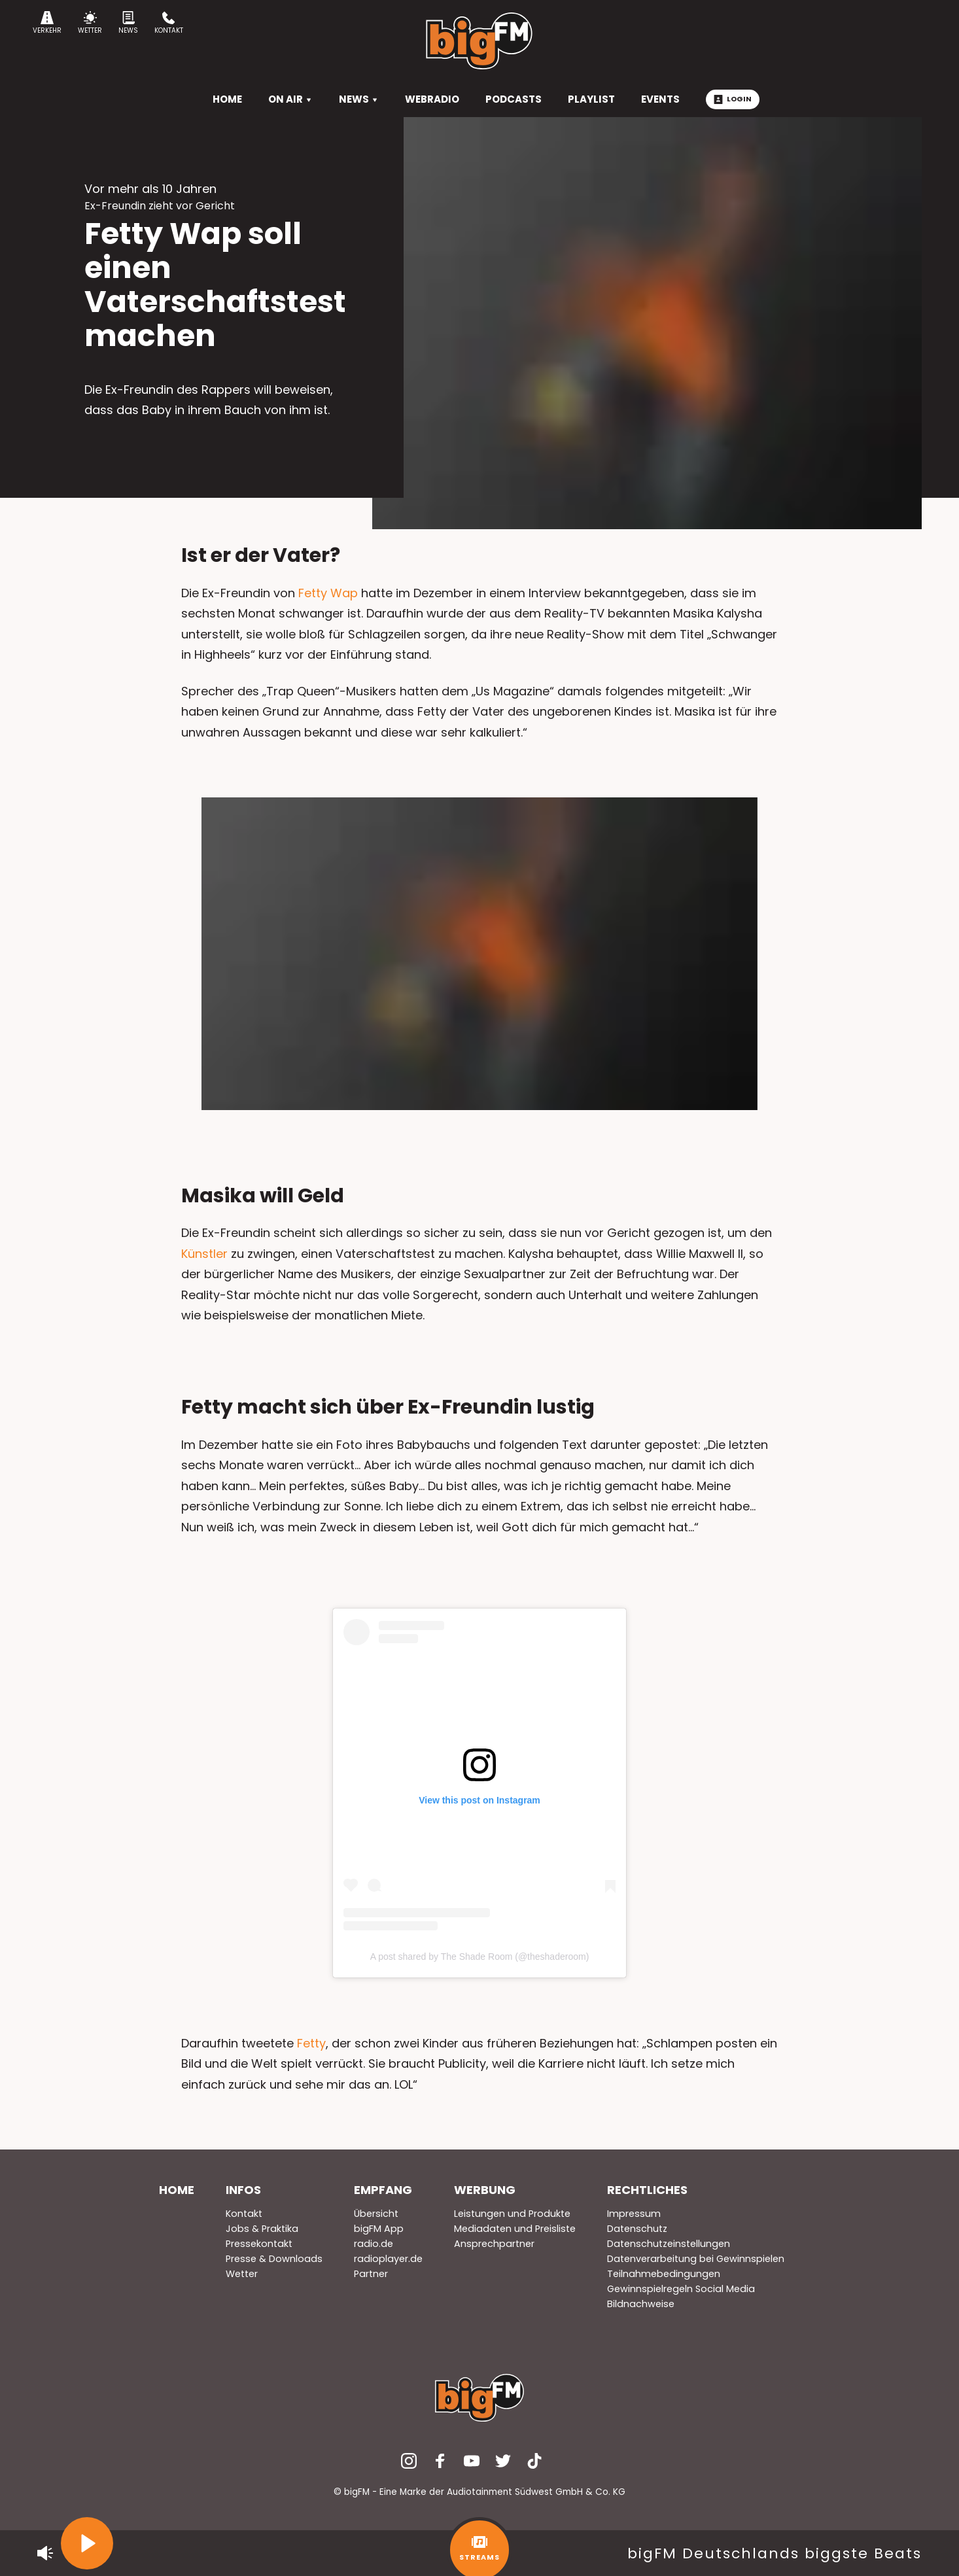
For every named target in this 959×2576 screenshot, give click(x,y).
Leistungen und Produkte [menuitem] (512, 2213)
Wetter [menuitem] (242, 2273)
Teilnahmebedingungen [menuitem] (663, 2273)
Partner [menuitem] (371, 2273)
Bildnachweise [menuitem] (640, 2303)
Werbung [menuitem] (484, 2190)
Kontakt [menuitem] (244, 2213)
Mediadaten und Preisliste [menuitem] (515, 2228)
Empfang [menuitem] (383, 2190)
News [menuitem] (359, 99)
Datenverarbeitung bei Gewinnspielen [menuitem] (695, 2258)
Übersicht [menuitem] (376, 2213)
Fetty (311, 2043)
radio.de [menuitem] (373, 2243)
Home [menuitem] (176, 2190)
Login (733, 99)
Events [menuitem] (660, 99)
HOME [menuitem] (227, 99)
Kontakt (168, 23)
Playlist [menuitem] (591, 99)
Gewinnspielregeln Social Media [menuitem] (681, 2288)
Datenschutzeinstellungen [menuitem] (668, 2243)
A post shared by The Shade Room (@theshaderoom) (479, 1956)
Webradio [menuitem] (432, 99)
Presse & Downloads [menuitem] (274, 2258)
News (128, 23)
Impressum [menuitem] (634, 2213)
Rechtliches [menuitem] (647, 2190)
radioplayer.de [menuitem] (388, 2258)
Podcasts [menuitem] (513, 99)
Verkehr (47, 23)
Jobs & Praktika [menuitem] (262, 2228)
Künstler (204, 1253)
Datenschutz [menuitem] (637, 2228)
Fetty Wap (328, 593)
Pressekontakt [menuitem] (259, 2243)
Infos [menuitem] (243, 2190)
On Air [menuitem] (290, 99)
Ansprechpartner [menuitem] (494, 2243)
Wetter (90, 23)
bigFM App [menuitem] (379, 2228)
